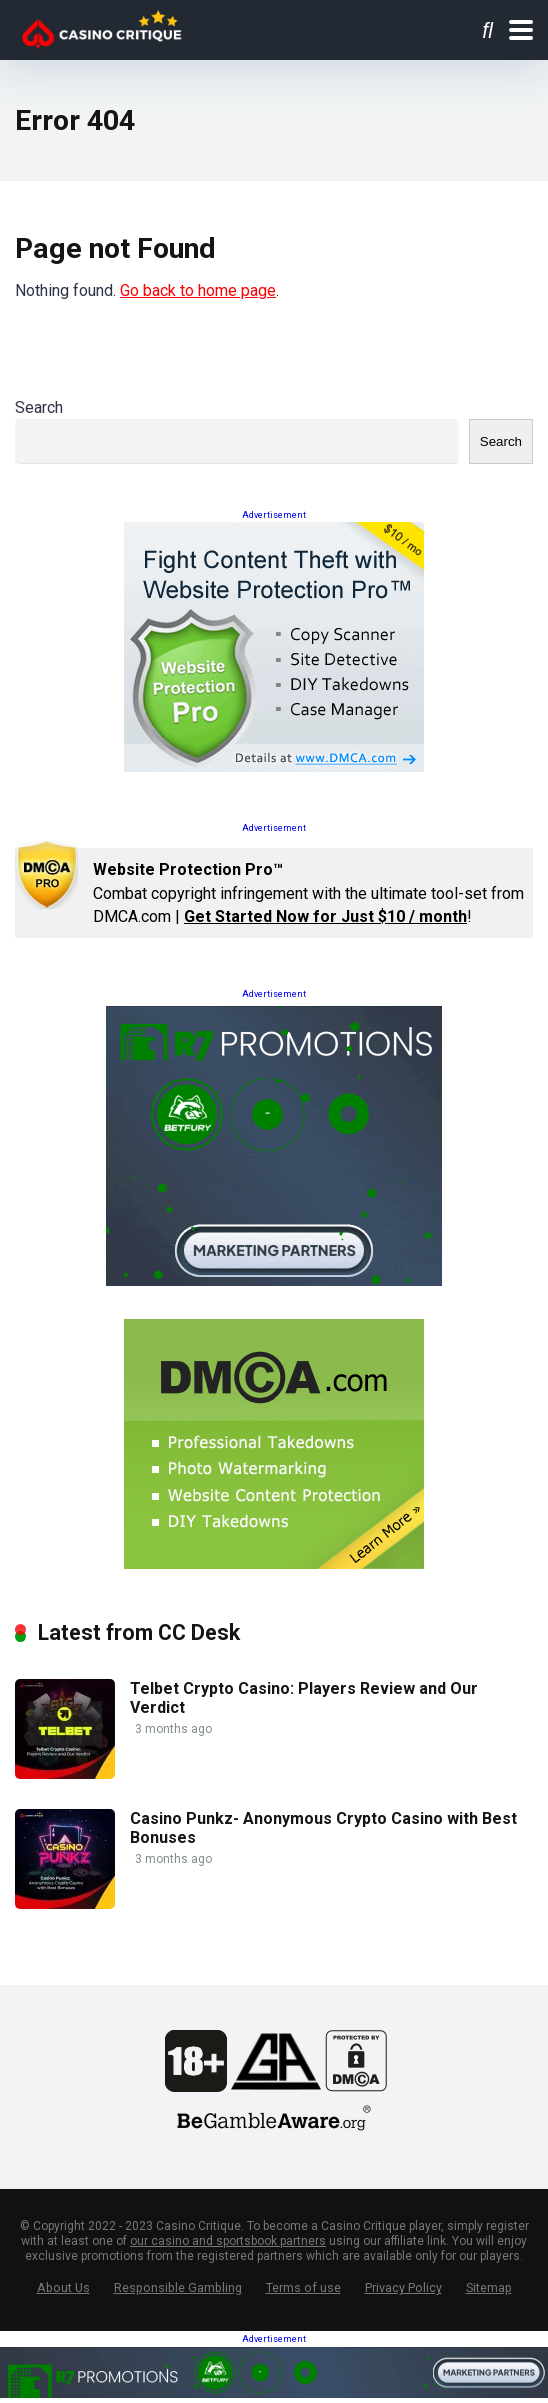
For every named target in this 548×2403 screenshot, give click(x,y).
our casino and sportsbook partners (228, 2241)
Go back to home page (198, 290)
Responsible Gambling (178, 2287)
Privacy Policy (403, 2287)
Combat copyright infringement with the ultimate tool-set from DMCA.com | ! (308, 892)
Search (39, 407)
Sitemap (489, 2287)
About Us (63, 2287)
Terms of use (303, 2287)
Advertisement (274, 515)
